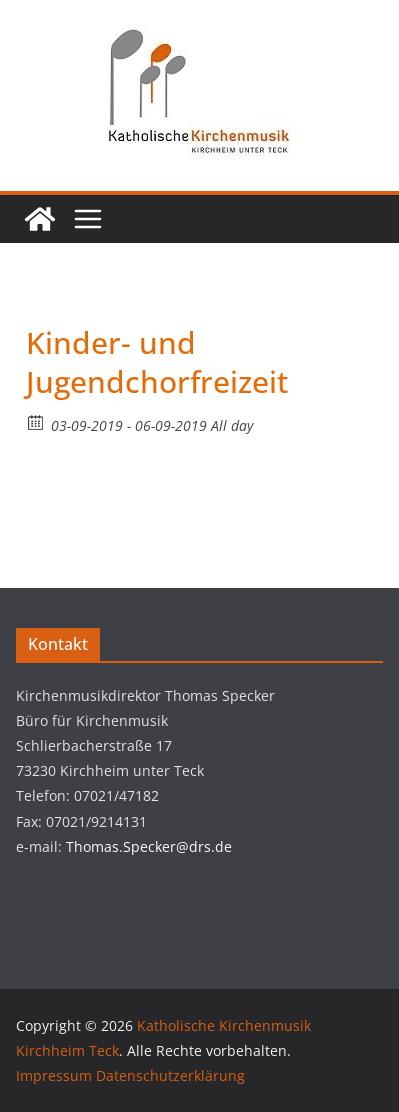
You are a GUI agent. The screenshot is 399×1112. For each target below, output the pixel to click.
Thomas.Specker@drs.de (149, 846)
